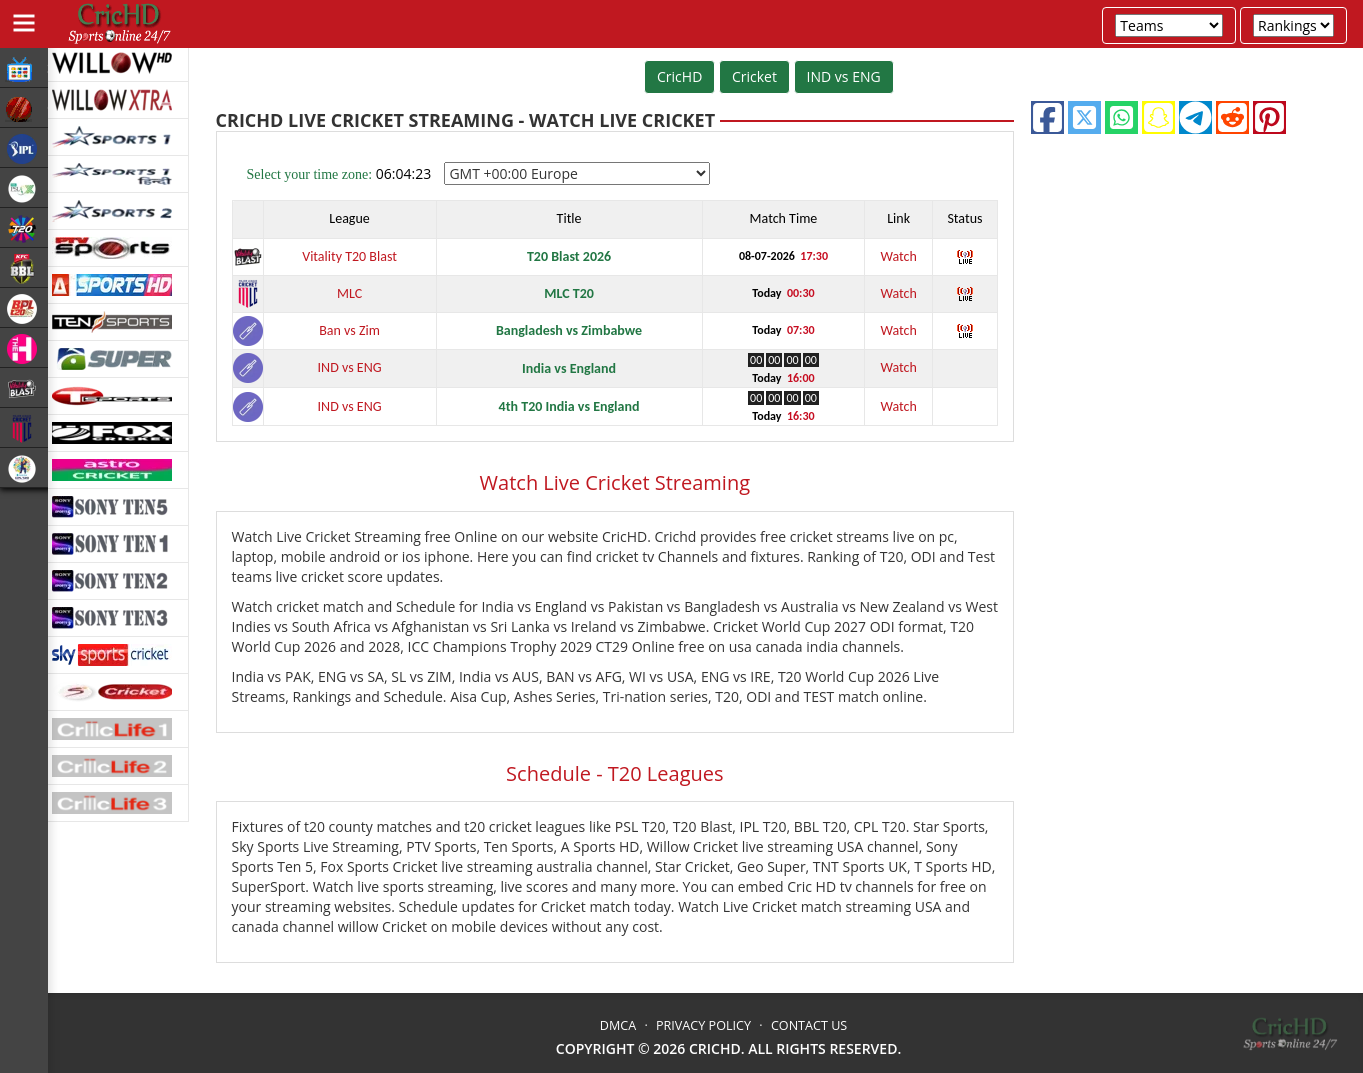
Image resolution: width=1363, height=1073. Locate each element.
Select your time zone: (310, 174)
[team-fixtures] (1169, 25)
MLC (349, 293)
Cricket (754, 76)
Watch (898, 256)
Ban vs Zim (349, 330)
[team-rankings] (1293, 25)
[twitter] (1084, 117)
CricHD (679, 76)
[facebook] (1047, 117)
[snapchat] (1158, 117)
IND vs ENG (844, 76)
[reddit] (1232, 117)
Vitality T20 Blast (349, 256)
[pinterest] (1269, 117)
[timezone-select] (577, 173)
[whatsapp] (1121, 117)
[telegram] (1195, 117)
